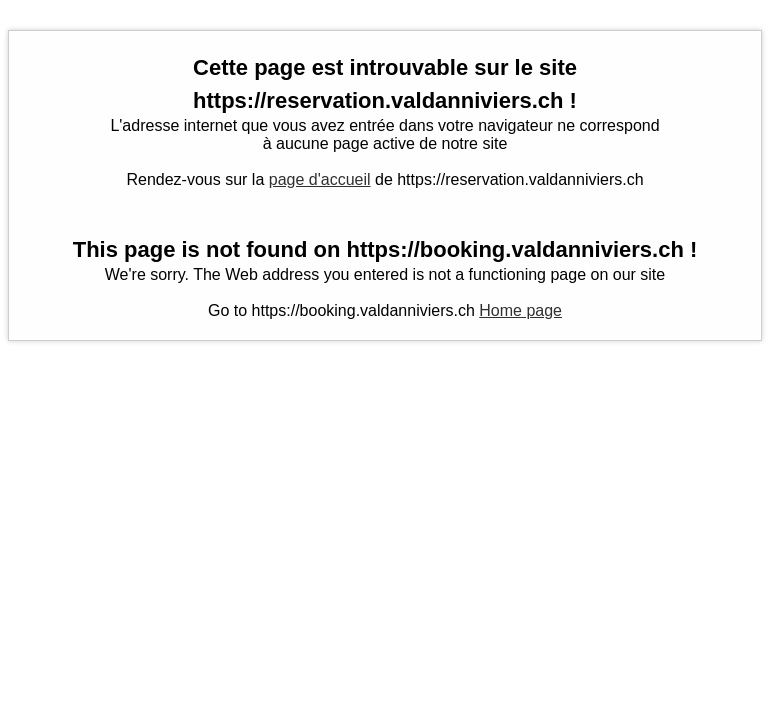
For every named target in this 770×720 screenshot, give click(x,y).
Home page (520, 310)
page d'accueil (320, 179)
